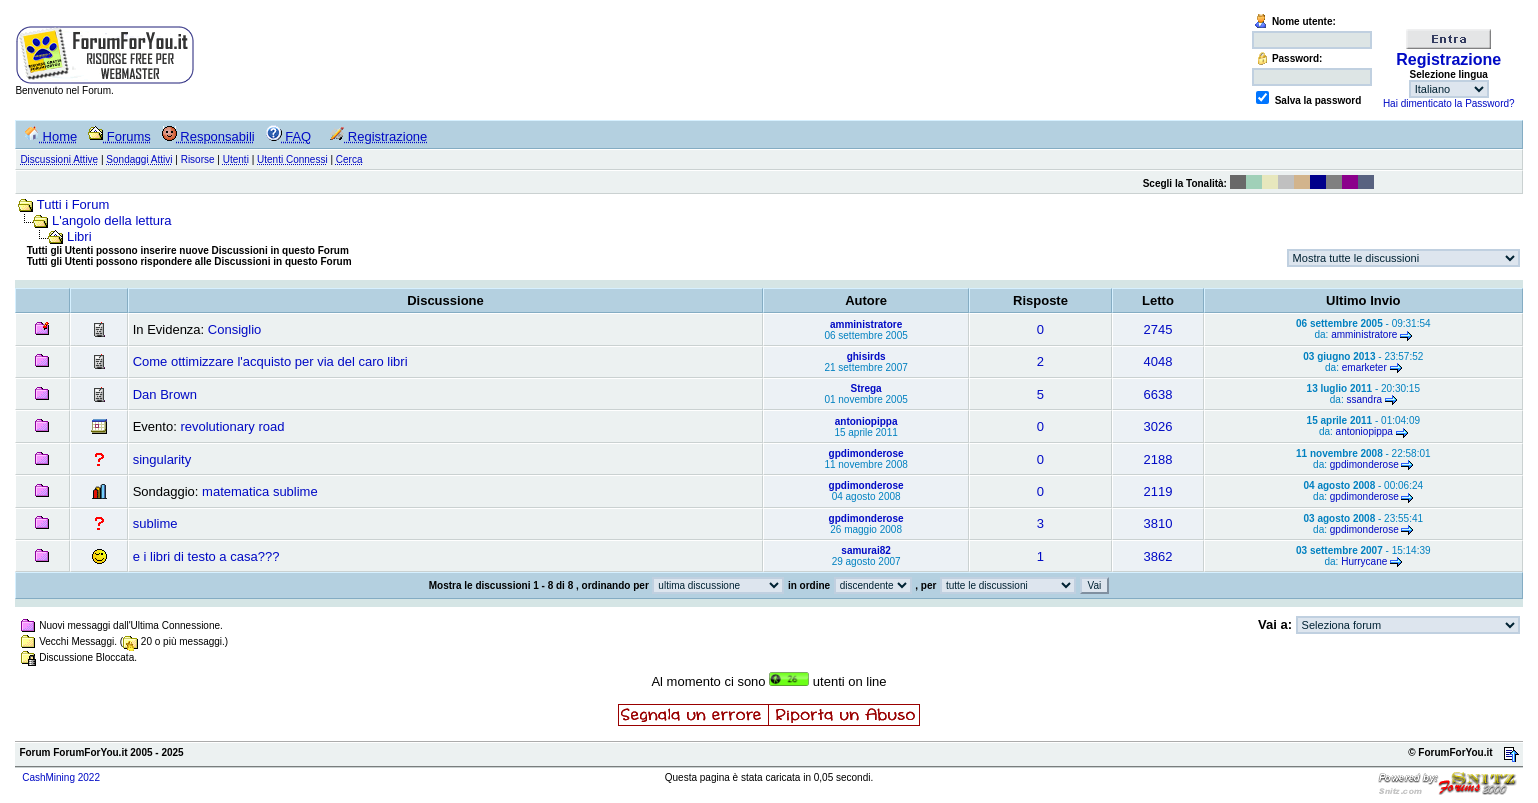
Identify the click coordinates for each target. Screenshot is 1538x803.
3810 (1158, 523)
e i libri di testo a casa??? (206, 556)
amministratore (866, 324)
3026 (1158, 426)
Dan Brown (165, 394)
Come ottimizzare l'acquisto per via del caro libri (270, 361)
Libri (79, 236)
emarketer (1364, 367)
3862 (1158, 556)
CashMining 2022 (61, 777)
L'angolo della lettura (112, 220)
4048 (1158, 361)
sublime (155, 523)
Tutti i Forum (73, 204)
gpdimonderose (866, 453)
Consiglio (234, 329)
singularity (162, 459)
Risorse (198, 159)
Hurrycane (1364, 561)
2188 (1158, 459)
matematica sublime (260, 491)
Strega (866, 388)
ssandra (1364, 399)
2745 (1158, 329)
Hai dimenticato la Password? (1449, 103)
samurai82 (865, 550)
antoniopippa (866, 421)
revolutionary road (232, 426)
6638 (1158, 394)
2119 (1158, 491)
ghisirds (866, 356)
